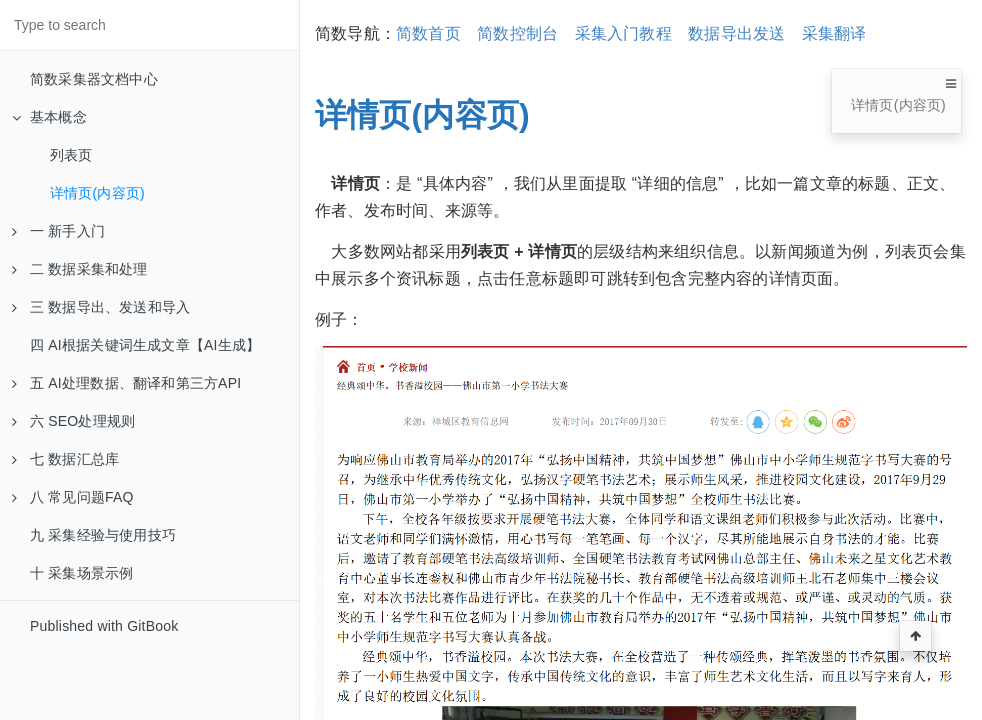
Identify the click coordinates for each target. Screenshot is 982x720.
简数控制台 (517, 33)
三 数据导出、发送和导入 (101, 307)
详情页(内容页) (97, 193)
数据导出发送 (736, 33)
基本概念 (49, 117)
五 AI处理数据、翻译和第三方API (126, 383)
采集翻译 (834, 33)
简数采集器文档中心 (94, 79)
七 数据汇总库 (65, 459)
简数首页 (428, 33)
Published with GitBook (104, 626)
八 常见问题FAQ (73, 497)
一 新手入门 (58, 231)
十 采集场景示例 (82, 573)
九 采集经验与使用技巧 (103, 535)
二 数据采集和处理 (80, 269)
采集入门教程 (623, 33)
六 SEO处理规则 (73, 421)
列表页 (71, 155)
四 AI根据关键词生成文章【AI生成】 (145, 345)
